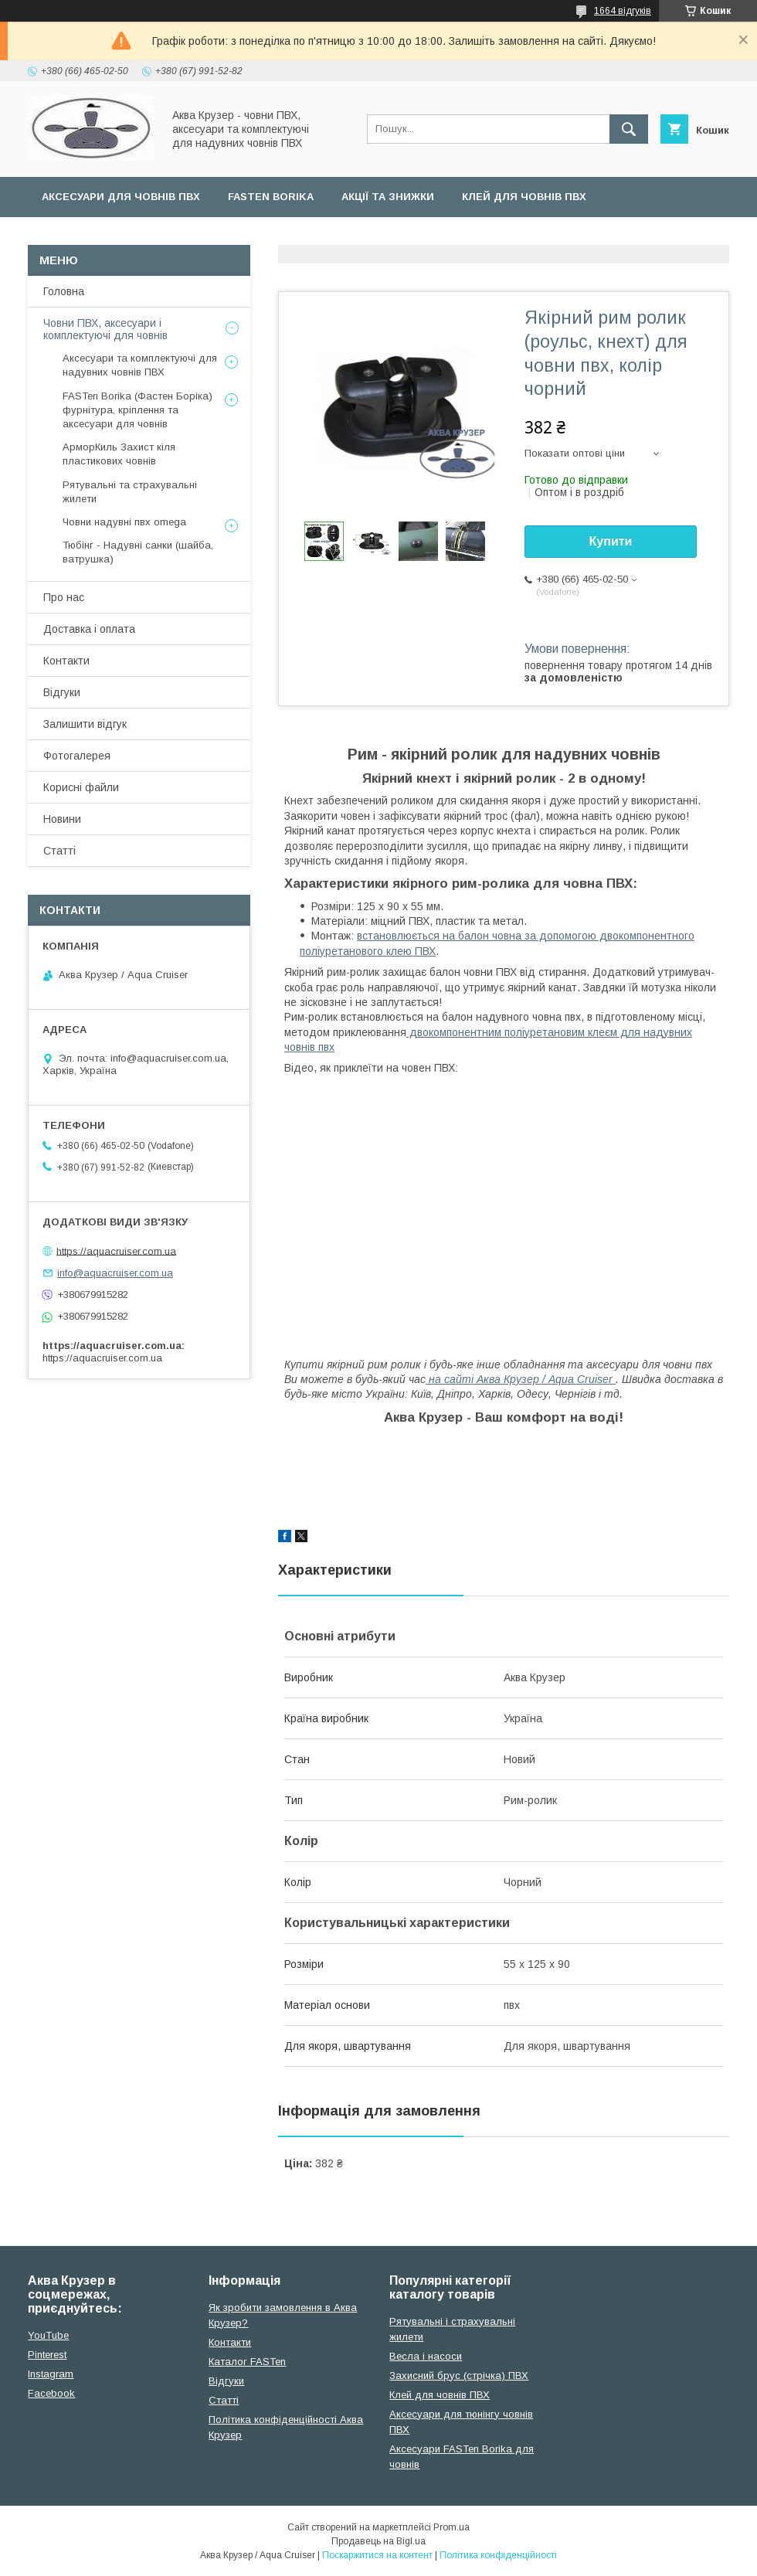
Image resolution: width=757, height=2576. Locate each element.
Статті (59, 851)
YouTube (48, 2335)
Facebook (51, 2393)
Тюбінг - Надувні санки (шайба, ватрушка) (138, 552)
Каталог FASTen (247, 2361)
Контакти (66, 660)
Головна (63, 291)
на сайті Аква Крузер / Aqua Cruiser (519, 1379)
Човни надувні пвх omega (124, 522)
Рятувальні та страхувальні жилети (130, 492)
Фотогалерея (76, 755)
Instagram (50, 2374)
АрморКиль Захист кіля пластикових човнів (119, 454)
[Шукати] (628, 129)
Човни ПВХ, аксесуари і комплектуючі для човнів (105, 329)
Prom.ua (451, 2527)
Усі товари (233, 237)
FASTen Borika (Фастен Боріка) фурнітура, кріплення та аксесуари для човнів (137, 410)
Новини (62, 819)
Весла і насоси (425, 2356)
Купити (611, 541)
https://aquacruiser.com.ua (116, 1250)
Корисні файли (81, 787)
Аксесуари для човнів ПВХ (121, 196)
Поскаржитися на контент (377, 2555)
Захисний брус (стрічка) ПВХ (458, 2375)
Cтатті (224, 2400)
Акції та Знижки (387, 196)
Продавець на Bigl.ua (378, 2541)
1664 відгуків (622, 10)
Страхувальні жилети (107, 237)
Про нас (63, 597)
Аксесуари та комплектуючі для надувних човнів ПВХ (140, 365)
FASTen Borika (271, 196)
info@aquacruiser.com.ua (115, 1273)
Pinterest (47, 2354)
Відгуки (61, 692)
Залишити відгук (85, 724)
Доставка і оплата (89, 629)
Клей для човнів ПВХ (524, 196)
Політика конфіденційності (498, 2555)
